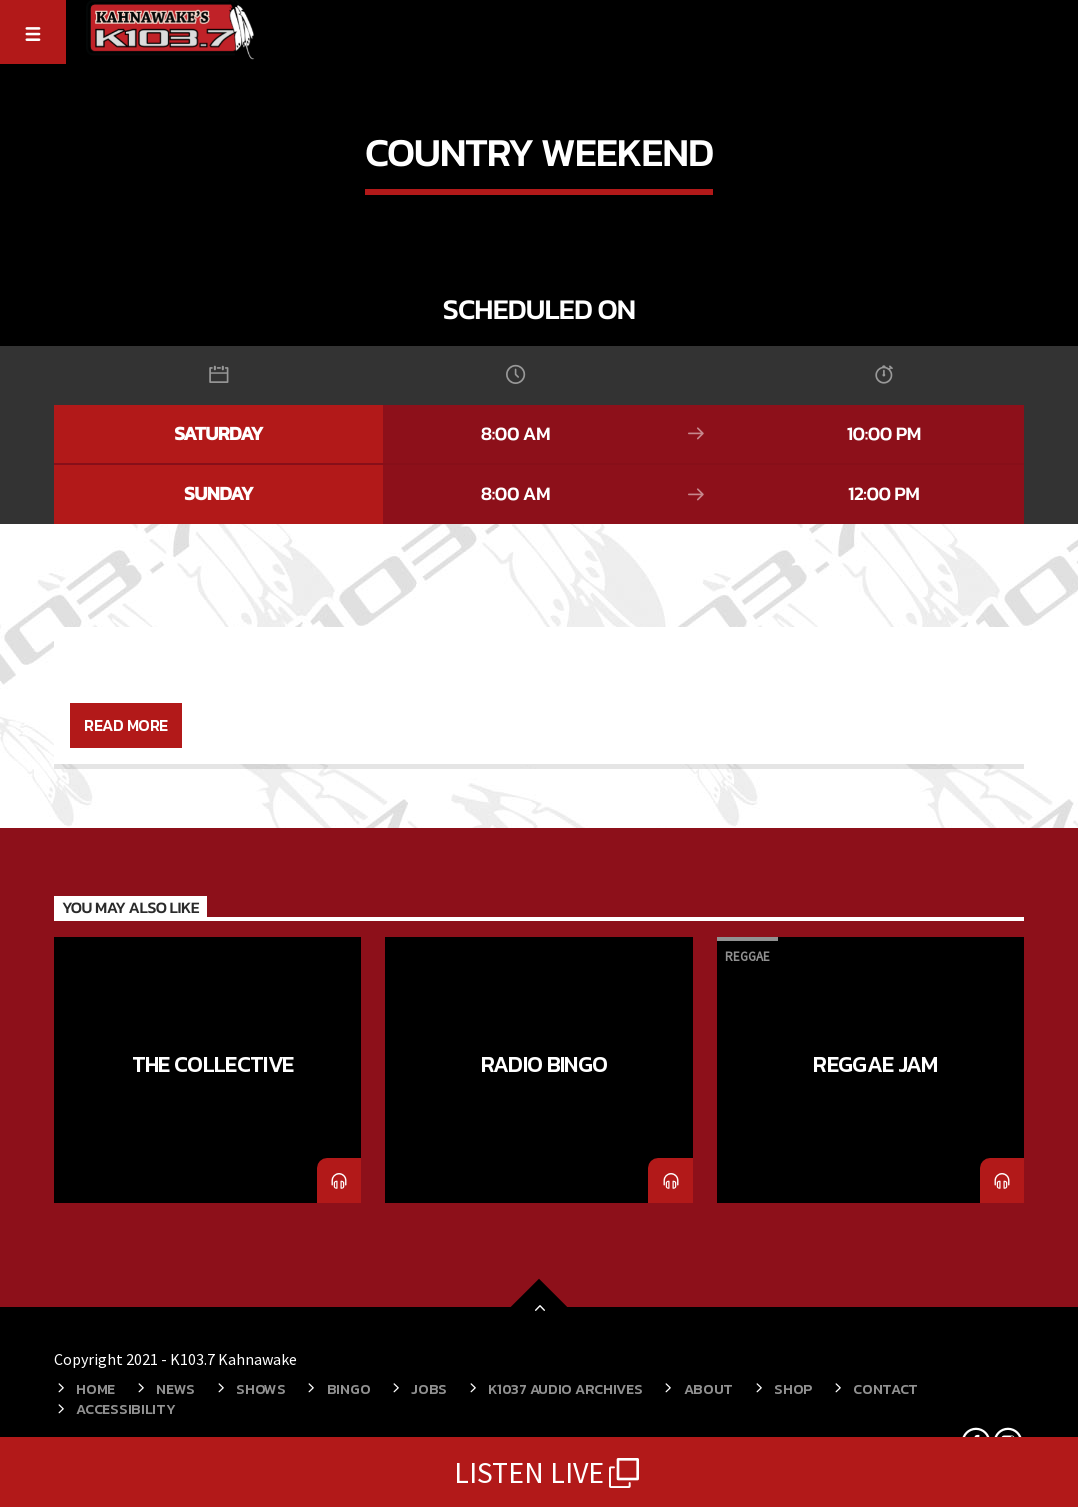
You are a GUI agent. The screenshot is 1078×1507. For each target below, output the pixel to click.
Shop (793, 1389)
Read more (126, 725)
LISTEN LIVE (539, 1472)
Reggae (747, 956)
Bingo (349, 1389)
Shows (261, 1389)
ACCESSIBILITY (125, 1409)
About (709, 1389)
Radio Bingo (544, 1064)
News (175, 1389)
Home (95, 1389)
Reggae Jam (875, 1064)
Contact (885, 1389)
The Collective (213, 1064)
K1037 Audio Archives (565, 1389)
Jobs (429, 1389)
